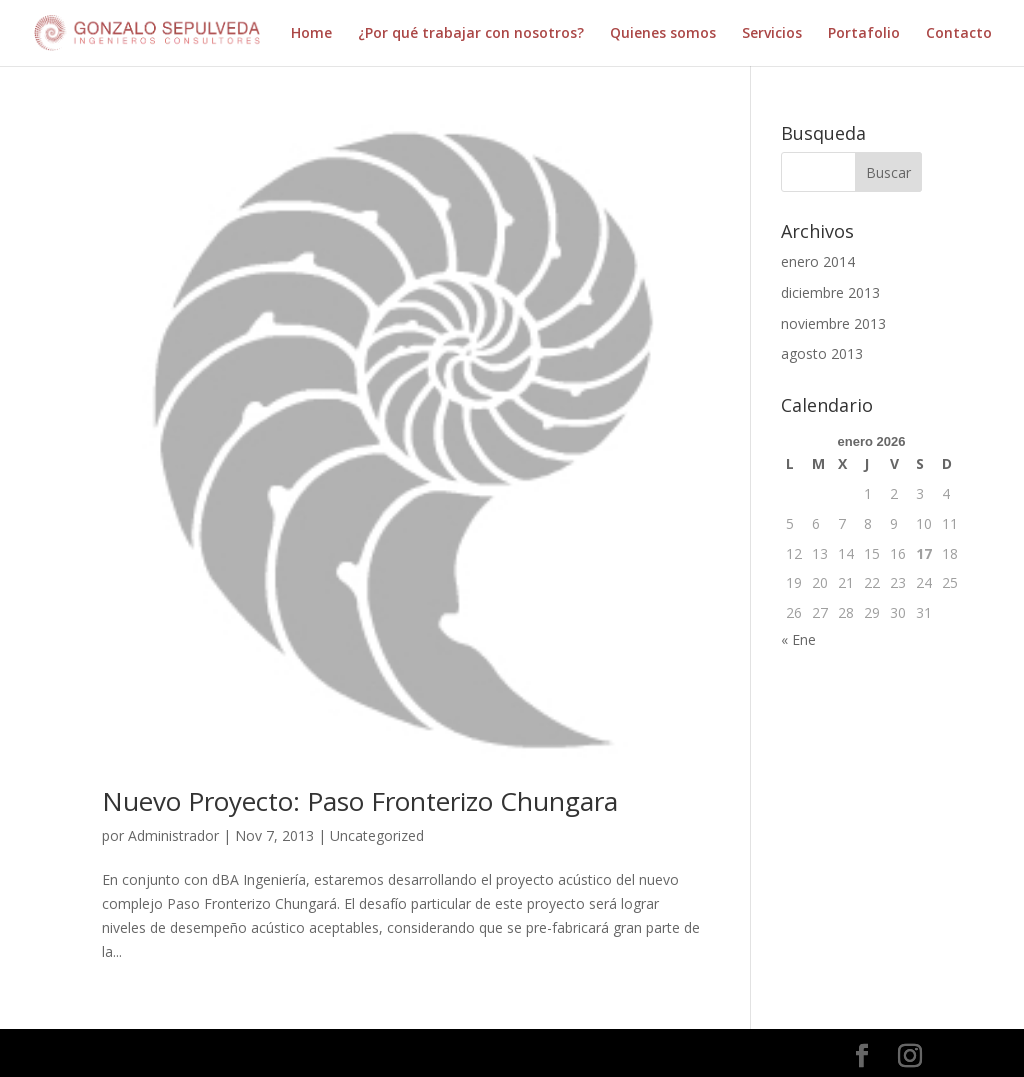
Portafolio (864, 34)
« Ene (798, 639)
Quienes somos (663, 34)
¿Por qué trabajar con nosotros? (471, 34)
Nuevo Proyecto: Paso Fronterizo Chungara (360, 801)
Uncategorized (377, 835)
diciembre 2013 (830, 292)
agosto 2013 (822, 353)
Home (311, 34)
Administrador (173, 835)
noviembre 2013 (833, 323)
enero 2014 (818, 261)
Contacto (959, 34)
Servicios (772, 34)
